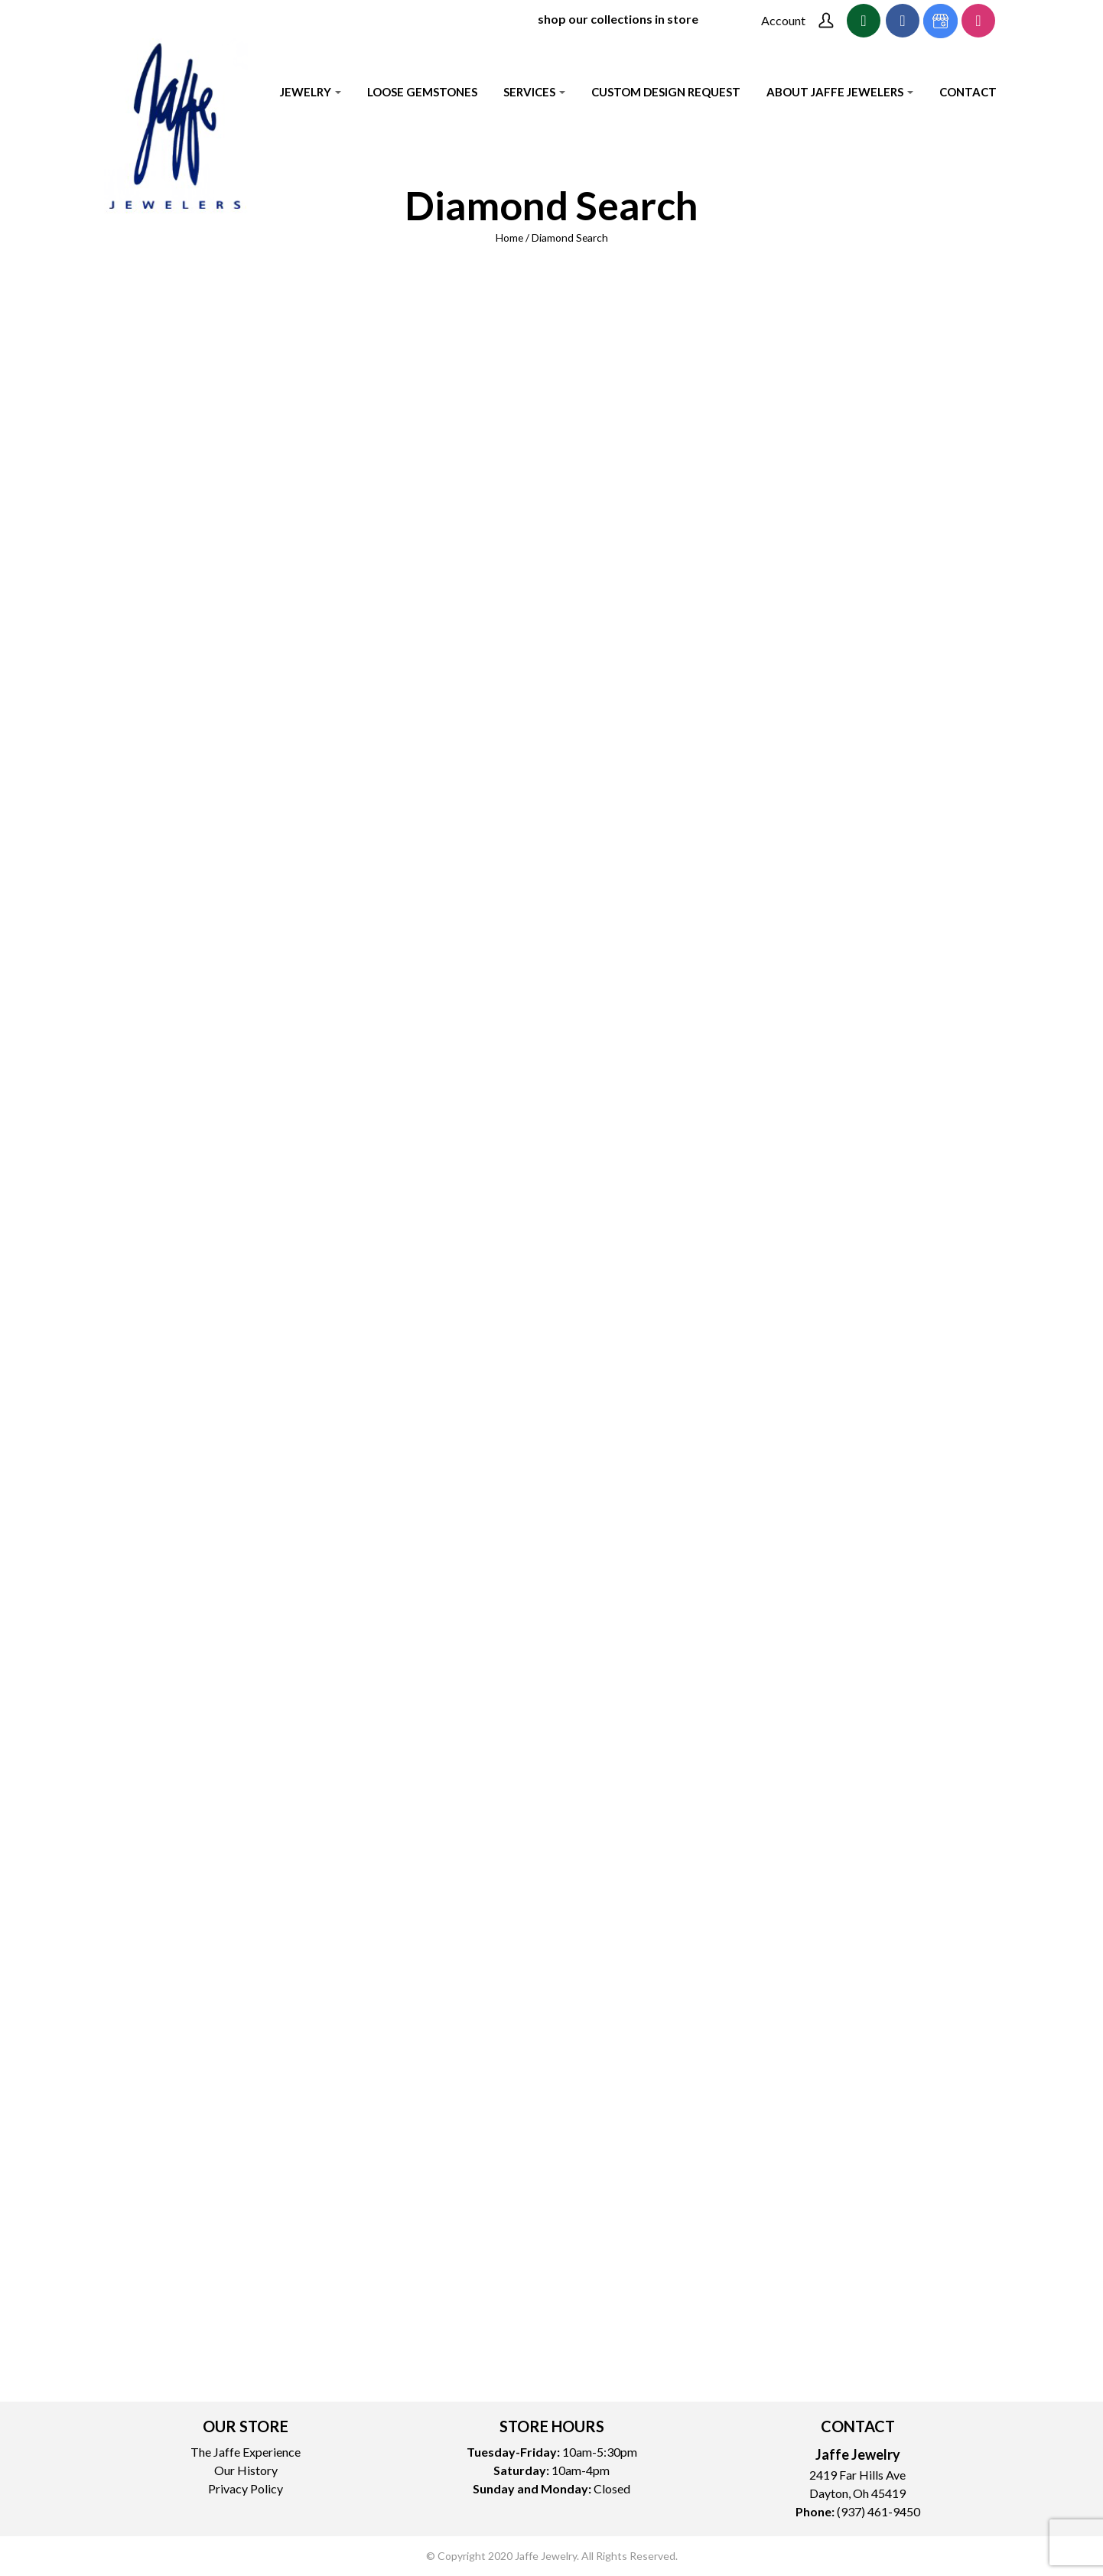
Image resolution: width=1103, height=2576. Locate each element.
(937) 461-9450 (878, 2511)
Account (783, 20)
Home (509, 237)
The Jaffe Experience (245, 2451)
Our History (246, 2470)
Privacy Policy (245, 2488)
